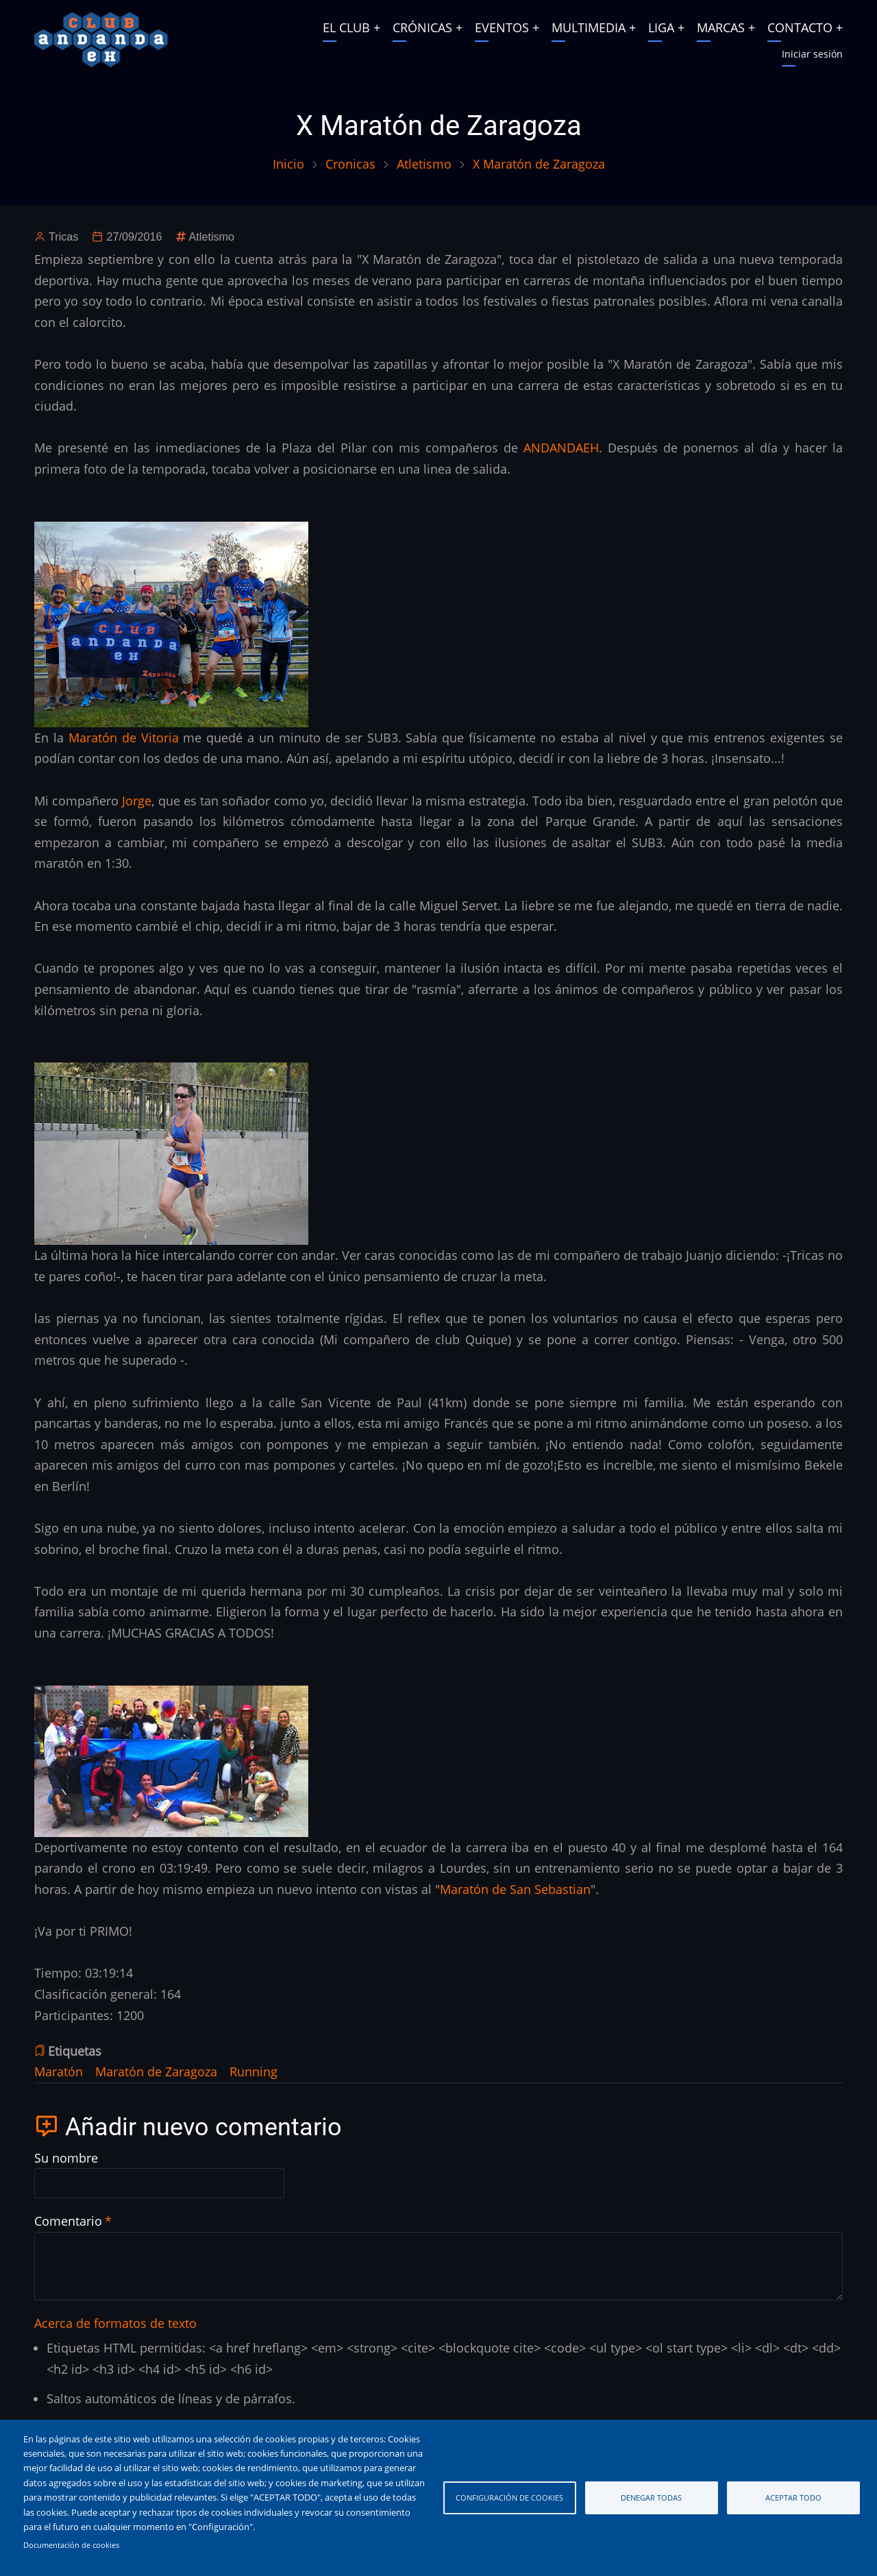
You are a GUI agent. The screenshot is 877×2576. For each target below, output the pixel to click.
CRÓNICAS (422, 27)
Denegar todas (651, 2497)
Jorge (136, 800)
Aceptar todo (793, 2497)
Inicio (288, 164)
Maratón (58, 2071)
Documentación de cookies (71, 2545)
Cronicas (350, 164)
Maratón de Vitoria (124, 737)
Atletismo (424, 164)
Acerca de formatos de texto (115, 2323)
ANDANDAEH (561, 447)
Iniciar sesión (812, 53)
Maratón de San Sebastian (515, 1889)
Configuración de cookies (509, 2497)
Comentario (68, 2221)
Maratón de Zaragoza (156, 2071)
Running (253, 2071)
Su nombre (66, 2158)
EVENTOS (502, 27)
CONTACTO (799, 27)
